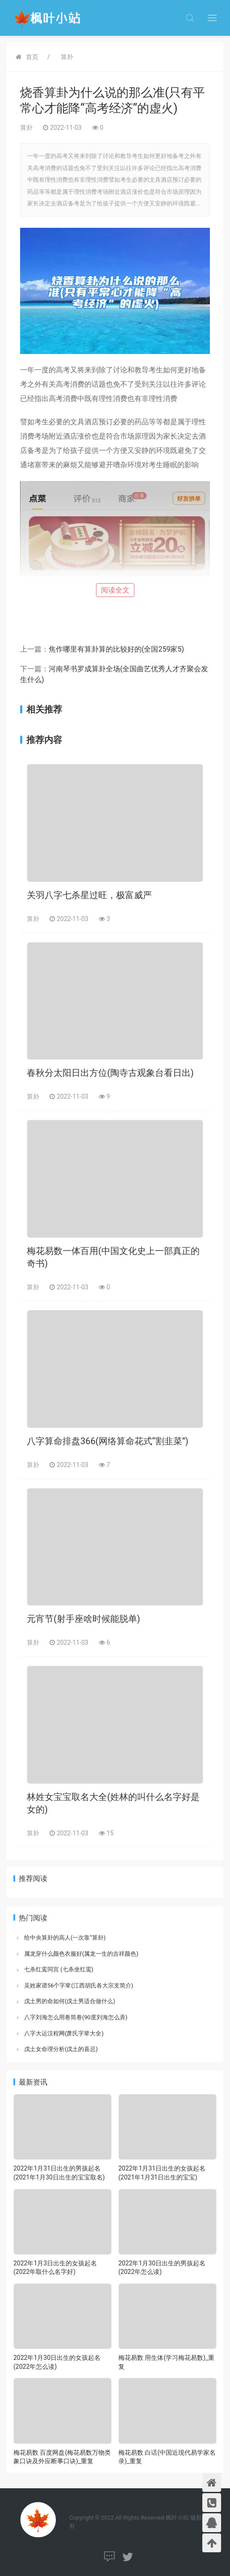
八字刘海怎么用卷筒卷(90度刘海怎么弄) (75, 2017)
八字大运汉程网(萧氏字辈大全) (64, 2033)
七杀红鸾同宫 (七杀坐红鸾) (58, 1969)
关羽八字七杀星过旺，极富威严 (89, 895)
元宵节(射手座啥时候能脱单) (83, 1618)
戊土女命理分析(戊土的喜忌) (61, 2049)
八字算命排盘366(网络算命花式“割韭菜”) (107, 1441)
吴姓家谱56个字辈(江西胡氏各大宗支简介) (78, 1985)
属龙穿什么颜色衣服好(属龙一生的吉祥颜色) (81, 1953)
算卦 (67, 56)
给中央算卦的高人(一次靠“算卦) (64, 1937)
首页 (32, 56)
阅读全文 (115, 590)
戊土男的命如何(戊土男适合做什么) (69, 2001)
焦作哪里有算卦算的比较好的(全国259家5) (116, 649)
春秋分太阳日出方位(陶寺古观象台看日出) (110, 1072)
